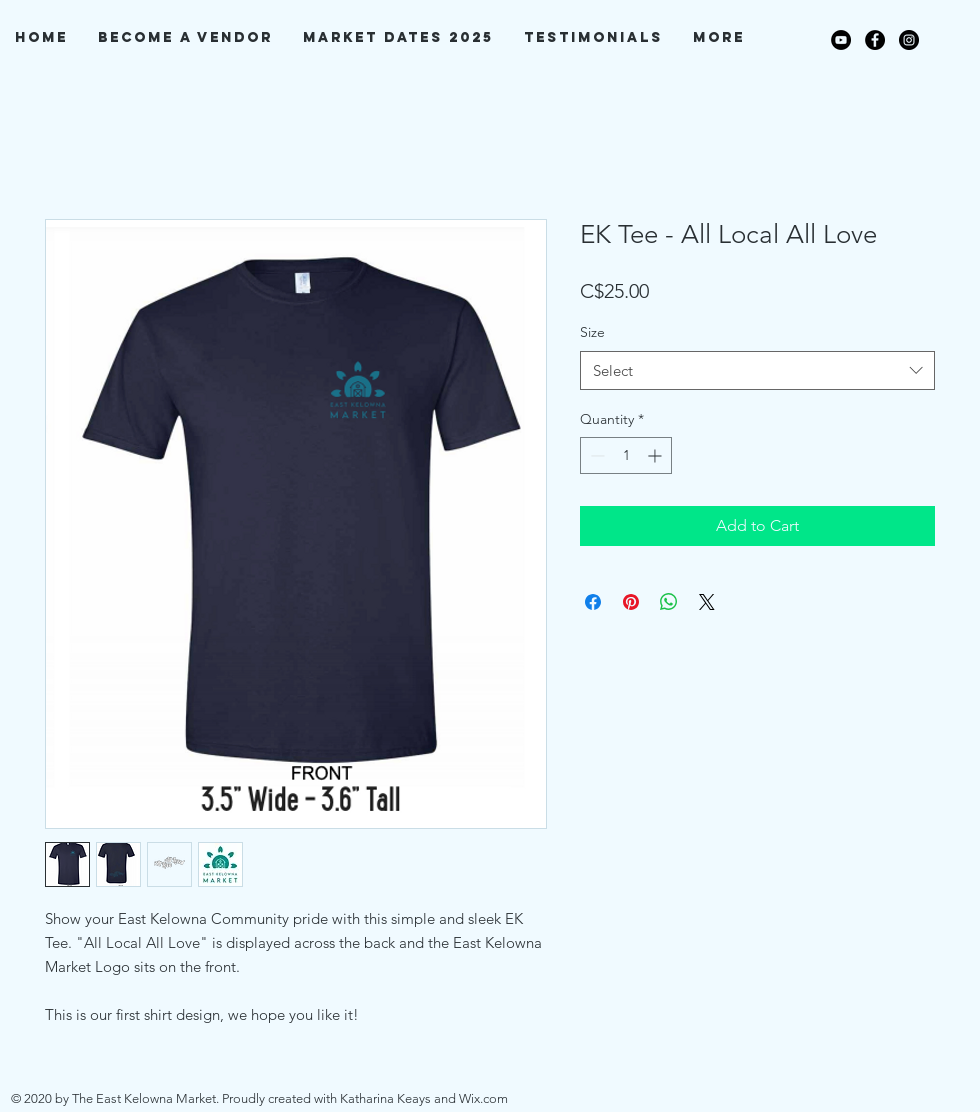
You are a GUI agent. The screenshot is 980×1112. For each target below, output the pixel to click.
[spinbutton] (626, 455)
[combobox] (757, 370)
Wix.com (483, 1098)
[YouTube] (841, 40)
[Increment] (656, 455)
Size (592, 332)
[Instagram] (909, 40)
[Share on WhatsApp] (669, 602)
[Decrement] (595, 455)
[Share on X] (707, 602)
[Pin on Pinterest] (631, 602)
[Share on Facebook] (593, 602)
